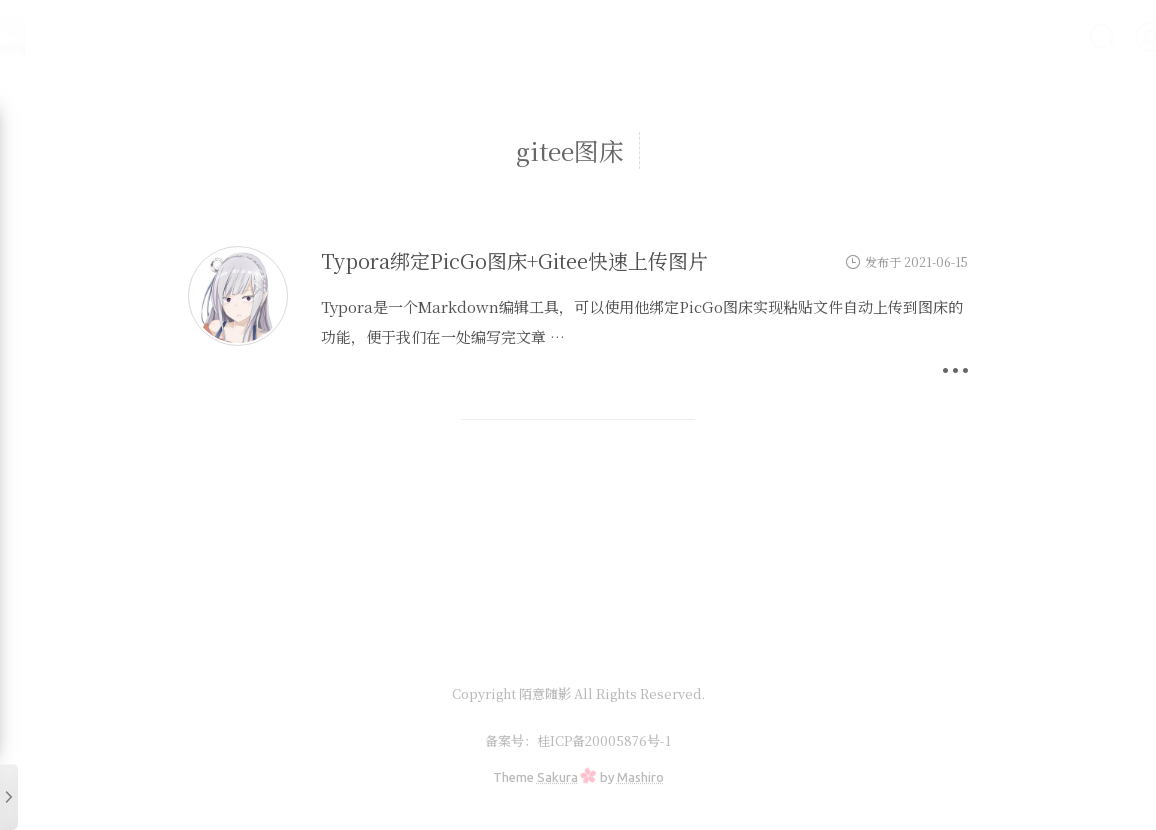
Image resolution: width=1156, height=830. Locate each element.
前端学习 (542, 36)
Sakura (557, 777)
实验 (618, 36)
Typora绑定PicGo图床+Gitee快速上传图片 (514, 260)
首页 (374, 36)
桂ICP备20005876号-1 (604, 740)
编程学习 (450, 36)
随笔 (678, 36)
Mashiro (640, 777)
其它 (738, 36)
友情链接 (814, 36)
